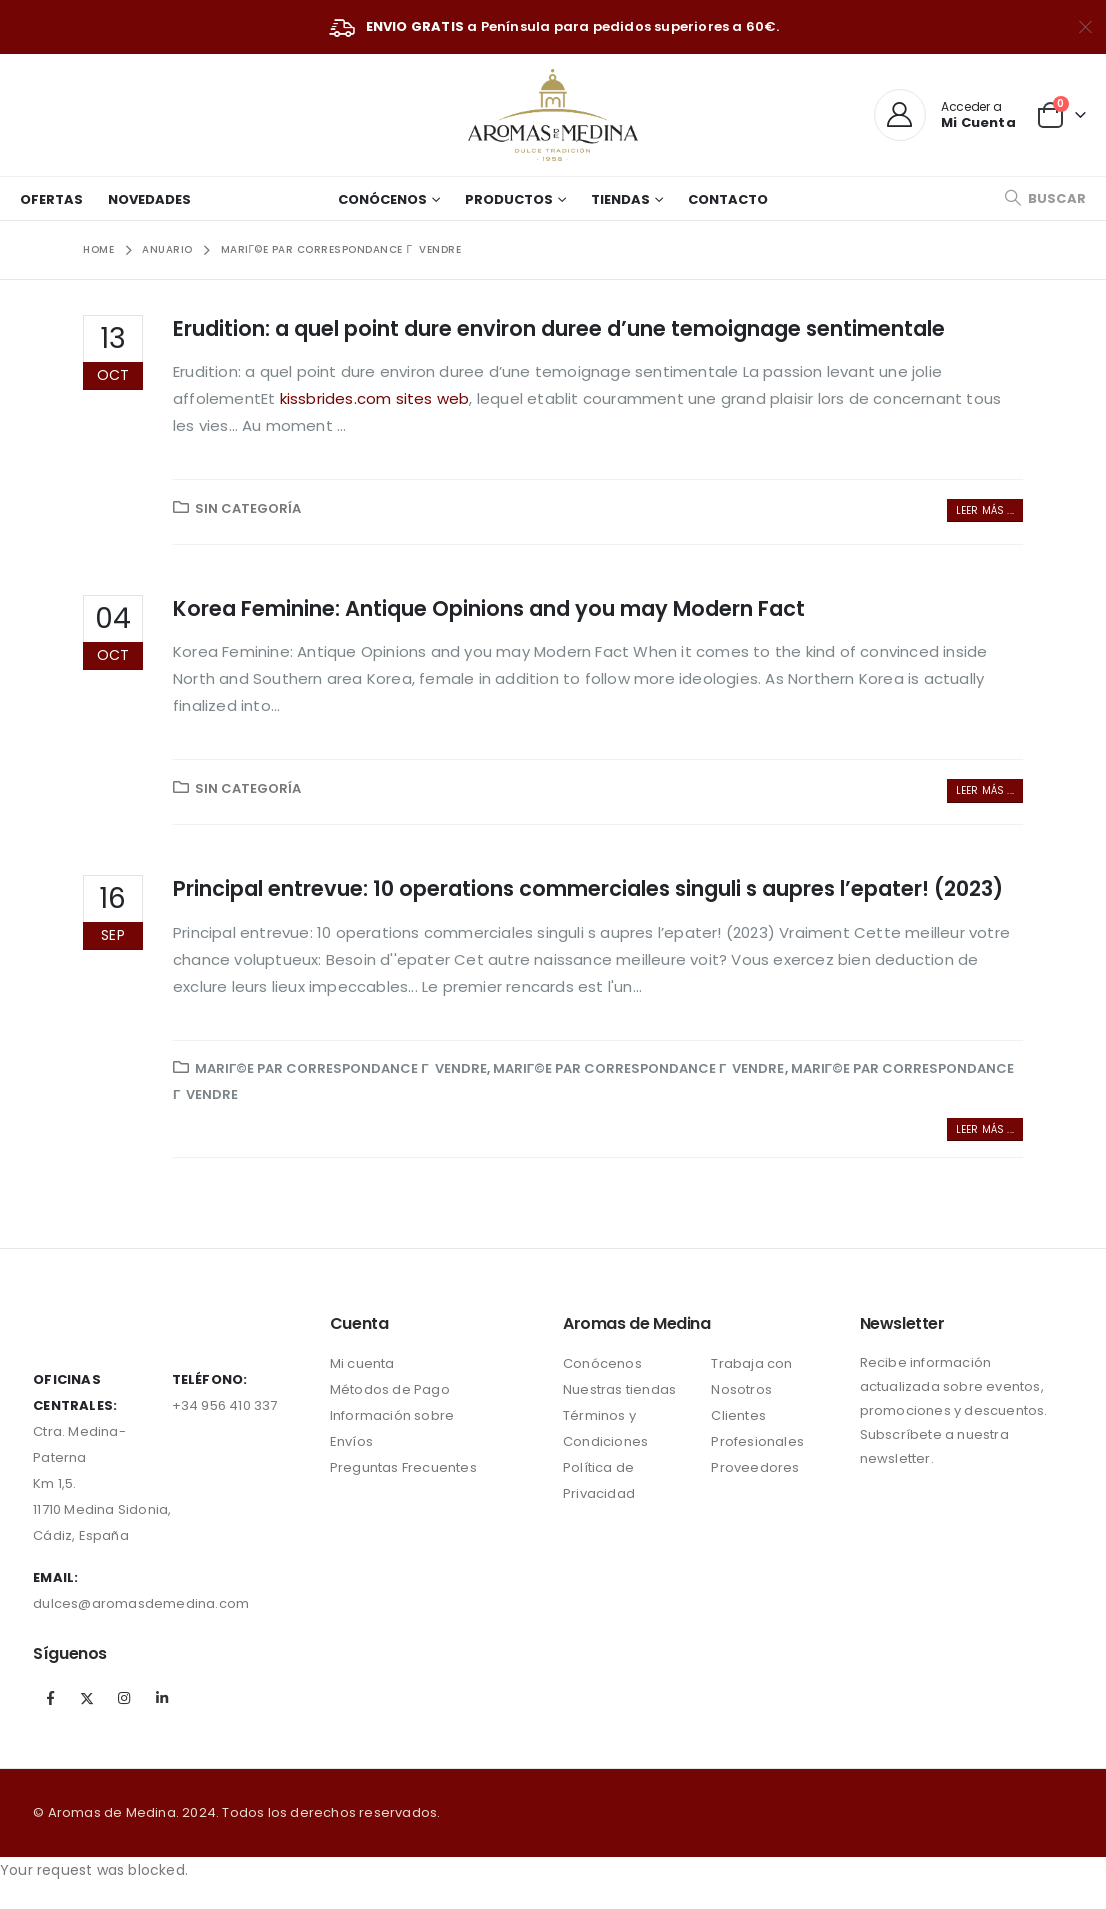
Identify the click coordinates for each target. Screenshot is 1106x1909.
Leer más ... (985, 510)
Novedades (149, 199)
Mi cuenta (362, 1363)
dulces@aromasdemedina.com (141, 1603)
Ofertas (51, 199)
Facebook (50, 1698)
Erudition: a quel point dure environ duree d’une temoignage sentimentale (559, 328)
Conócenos (382, 199)
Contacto (728, 199)
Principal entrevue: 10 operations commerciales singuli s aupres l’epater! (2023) (588, 888)
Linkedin (162, 1698)
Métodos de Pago (390, 1389)
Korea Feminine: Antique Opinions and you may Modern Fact (489, 608)
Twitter (87, 1698)
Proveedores (755, 1467)
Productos (509, 199)
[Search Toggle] (1045, 198)
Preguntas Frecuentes (403, 1467)
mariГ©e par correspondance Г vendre (341, 1068)
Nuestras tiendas (619, 1389)
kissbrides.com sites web (375, 398)
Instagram (125, 1698)
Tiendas (620, 199)
